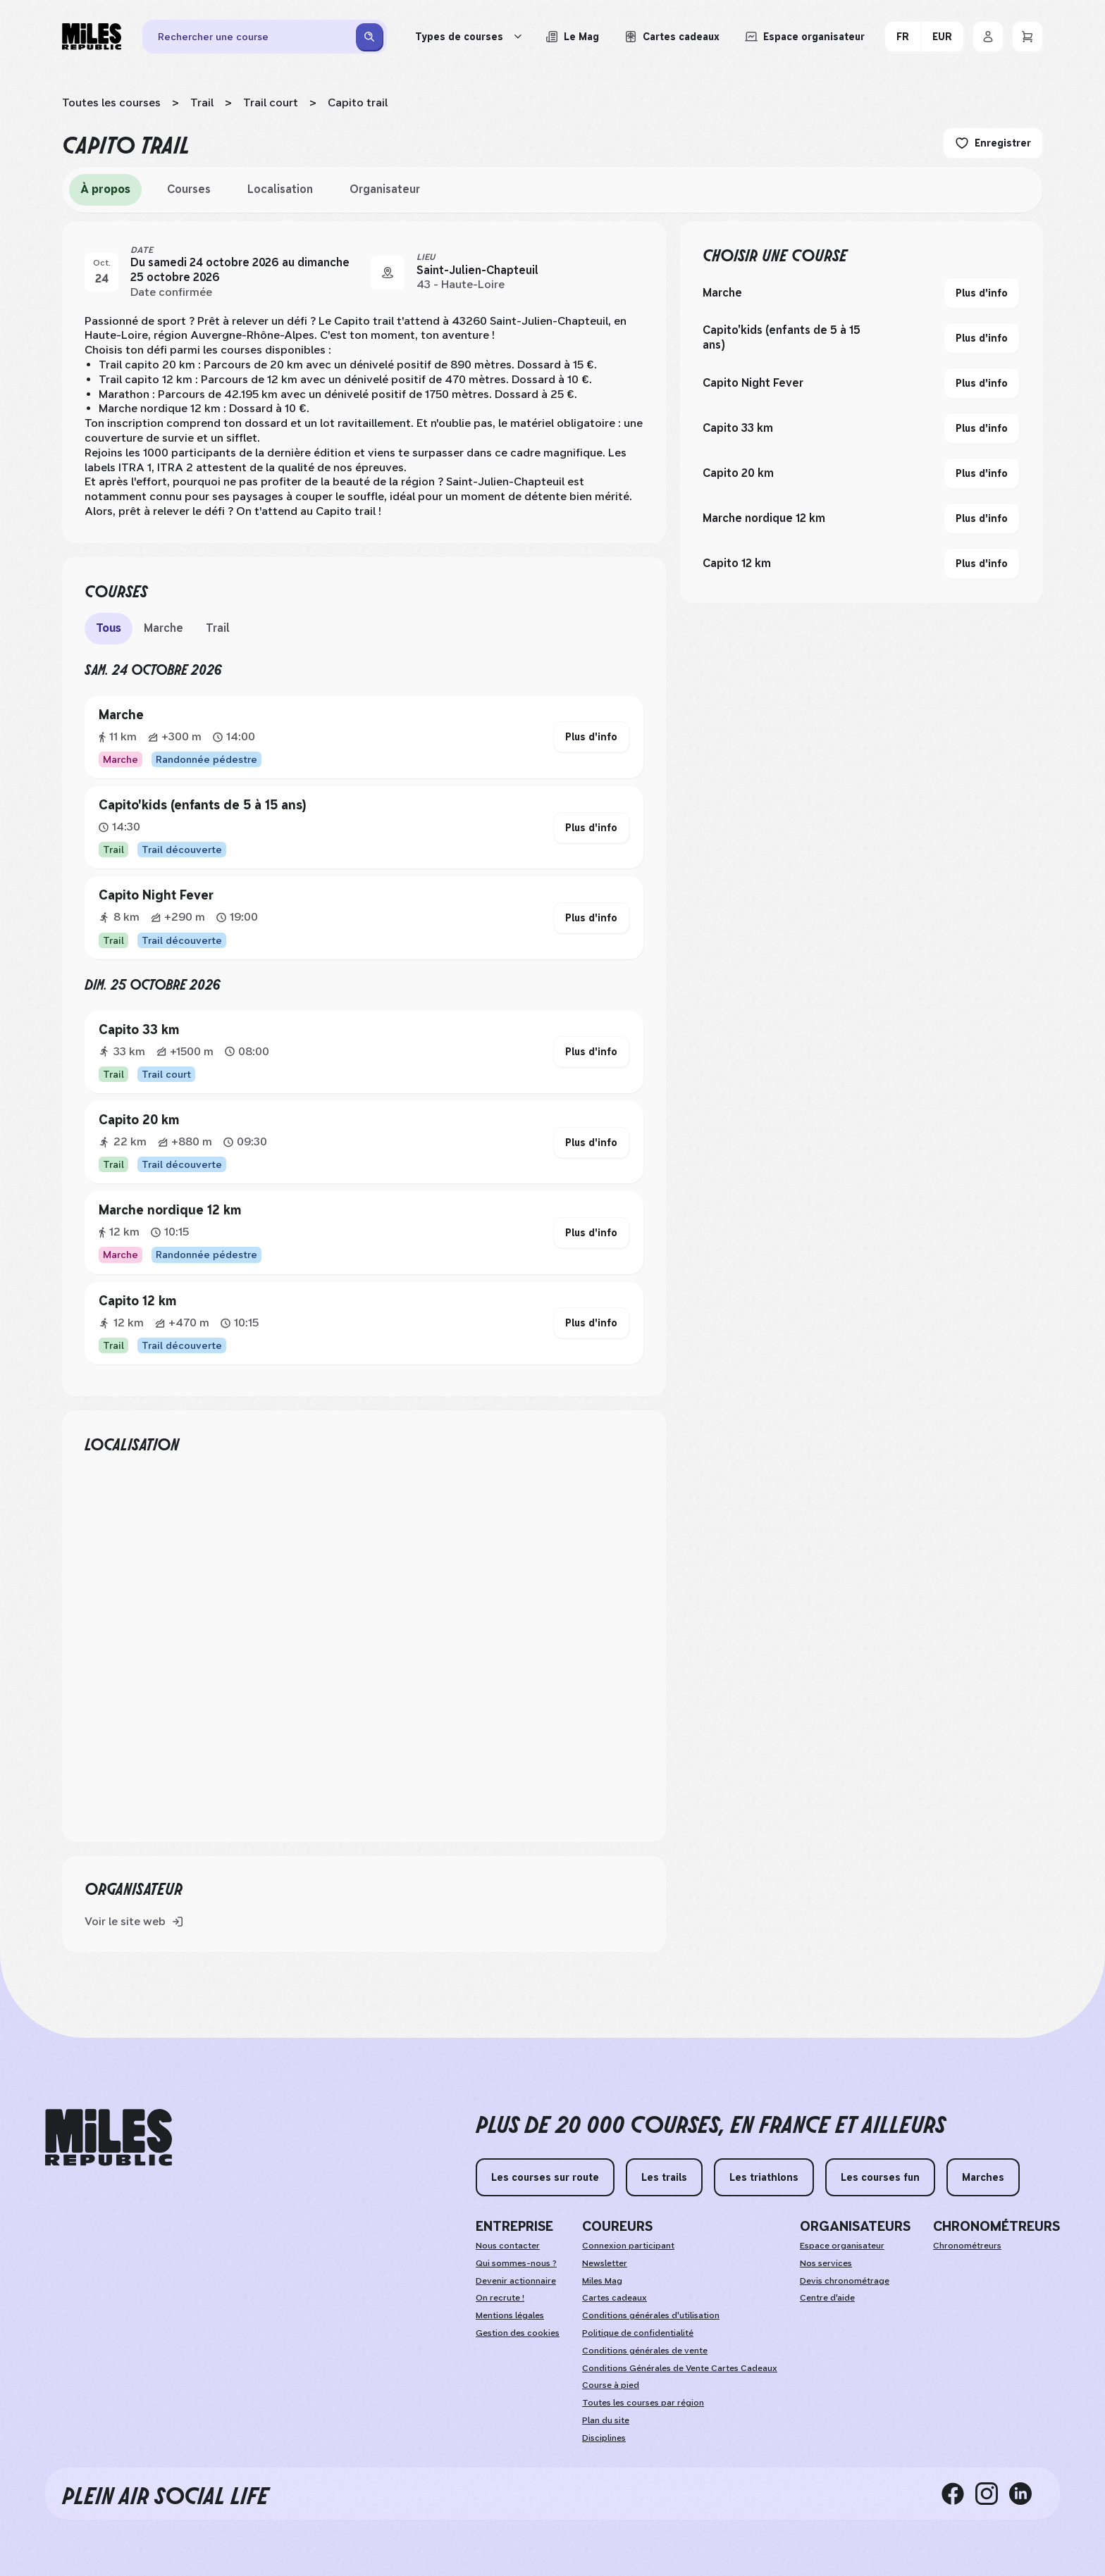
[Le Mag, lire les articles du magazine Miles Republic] (572, 36)
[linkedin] (1026, 2493)
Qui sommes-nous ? (516, 2263)
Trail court (270, 102)
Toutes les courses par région (643, 2403)
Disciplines (604, 2438)
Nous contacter (508, 2246)
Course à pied (610, 2385)
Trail (202, 102)
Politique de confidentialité (637, 2333)
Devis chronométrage (844, 2281)
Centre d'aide (827, 2298)
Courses (189, 189)
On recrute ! (500, 2298)
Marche (163, 628)
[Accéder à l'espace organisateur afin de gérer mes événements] (805, 36)
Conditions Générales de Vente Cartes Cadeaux (679, 2368)
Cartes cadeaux (614, 2298)
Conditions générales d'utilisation (651, 2315)
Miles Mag (602, 2281)
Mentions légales (510, 2315)
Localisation (280, 189)
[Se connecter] (988, 36)
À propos (105, 189)
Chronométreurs (967, 2246)
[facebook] (958, 2493)
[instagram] (992, 2493)
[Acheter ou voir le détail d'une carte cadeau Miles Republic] (672, 36)
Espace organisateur (842, 2246)
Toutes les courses (111, 102)
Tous (108, 628)
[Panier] (1027, 36)
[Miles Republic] (91, 36)
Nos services (826, 2263)
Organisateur (385, 189)
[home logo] (108, 2137)
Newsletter (604, 2263)
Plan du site (605, 2420)
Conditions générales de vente (645, 2351)
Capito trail (358, 102)
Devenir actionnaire (516, 2281)
